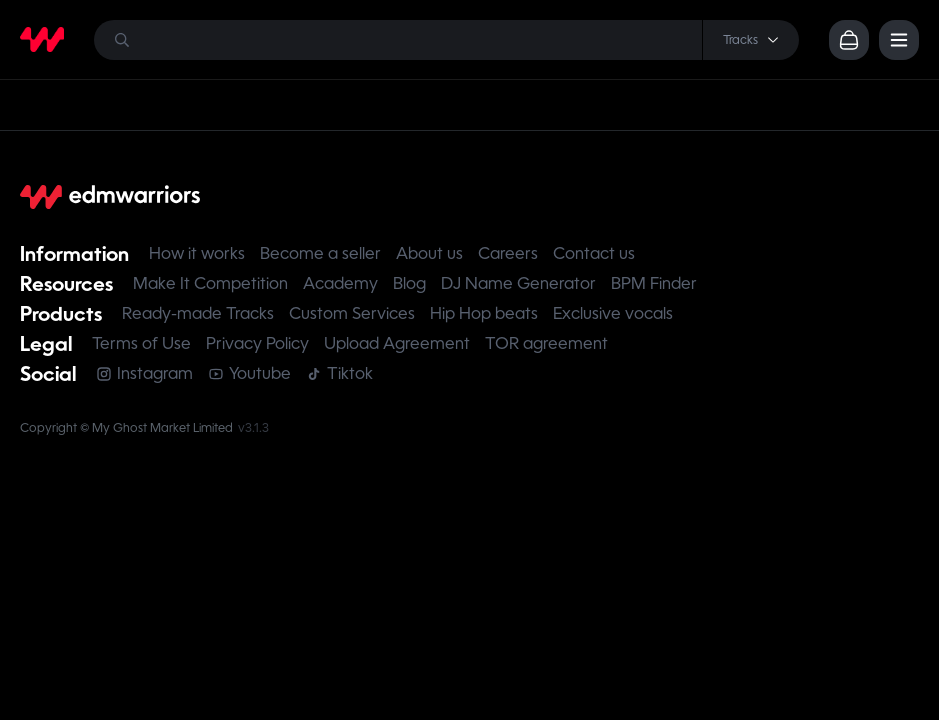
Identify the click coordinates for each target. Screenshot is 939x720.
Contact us (594, 253)
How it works (197, 253)
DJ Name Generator (518, 283)
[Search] (446, 40)
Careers (508, 253)
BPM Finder (654, 283)
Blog (409, 283)
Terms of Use (141, 343)
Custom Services (352, 313)
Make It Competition (210, 283)
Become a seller (320, 253)
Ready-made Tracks (198, 313)
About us (429, 253)
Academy (340, 283)
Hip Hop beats (484, 313)
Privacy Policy (257, 343)
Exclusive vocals (613, 313)
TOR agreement (546, 343)
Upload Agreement (397, 343)
